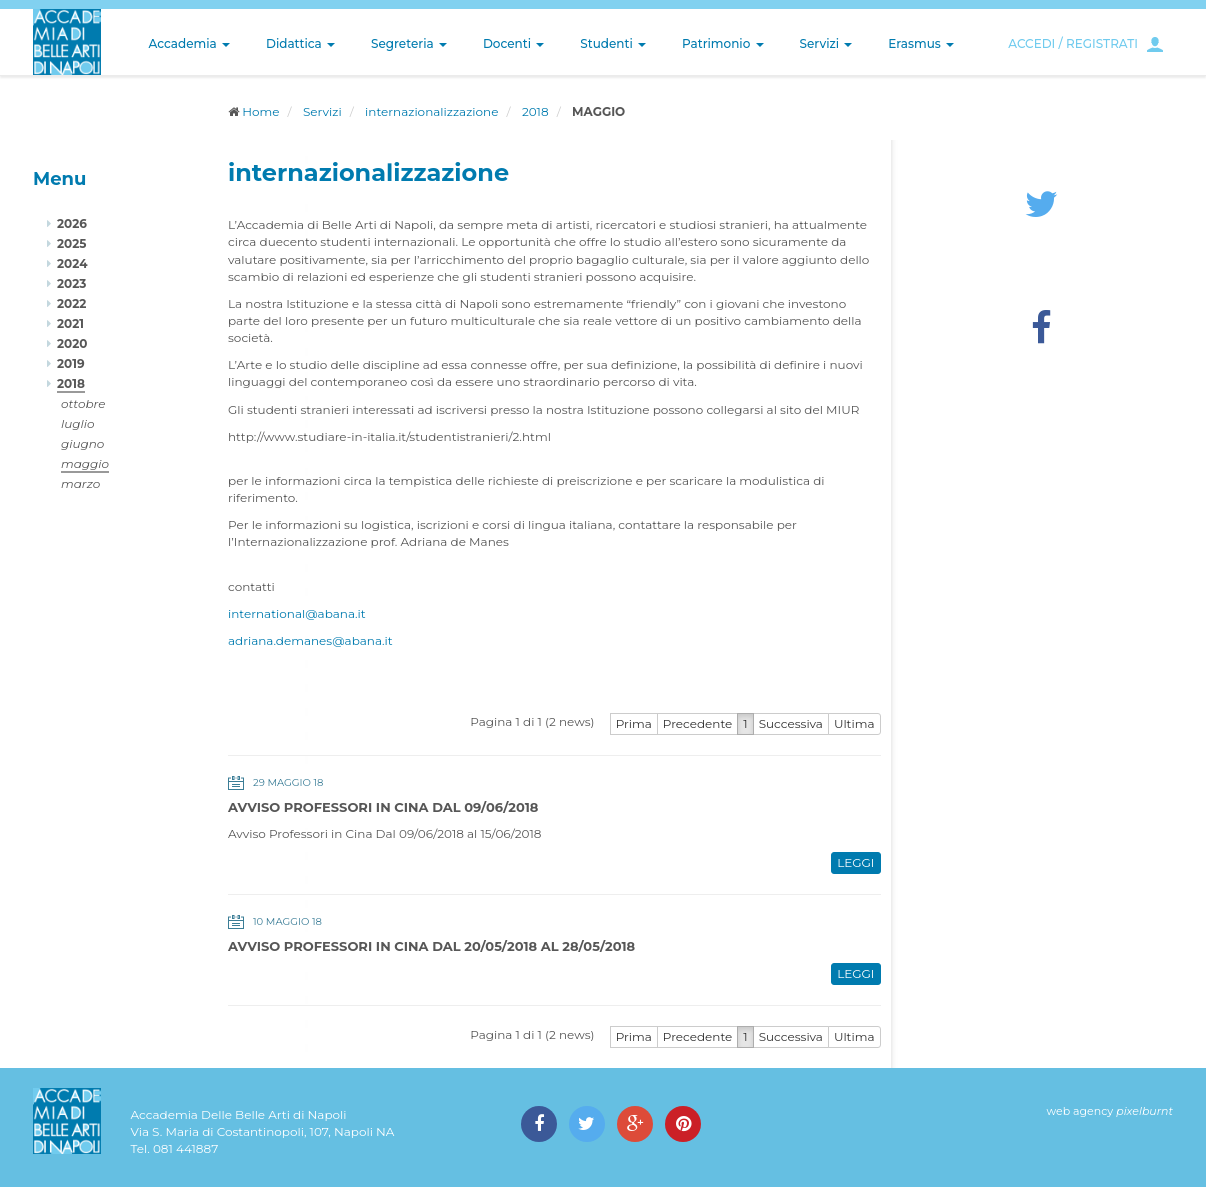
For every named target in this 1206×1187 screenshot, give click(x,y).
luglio (78, 423)
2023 (71, 283)
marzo (80, 483)
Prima (634, 723)
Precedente (698, 723)
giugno (82, 443)
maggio (85, 463)
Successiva (791, 723)
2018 (535, 111)
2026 (72, 223)
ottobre (83, 403)
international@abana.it (297, 613)
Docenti (513, 43)
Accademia (189, 43)
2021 (70, 323)
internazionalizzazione (431, 111)
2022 (71, 303)
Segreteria (409, 43)
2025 (71, 243)
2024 (72, 263)
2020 (72, 343)
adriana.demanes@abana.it (310, 640)
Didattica (300, 43)
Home (260, 111)
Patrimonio (723, 43)
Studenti (613, 43)
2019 (71, 363)
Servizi (826, 43)
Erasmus (921, 43)
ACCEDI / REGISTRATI (1073, 43)
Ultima (854, 723)
